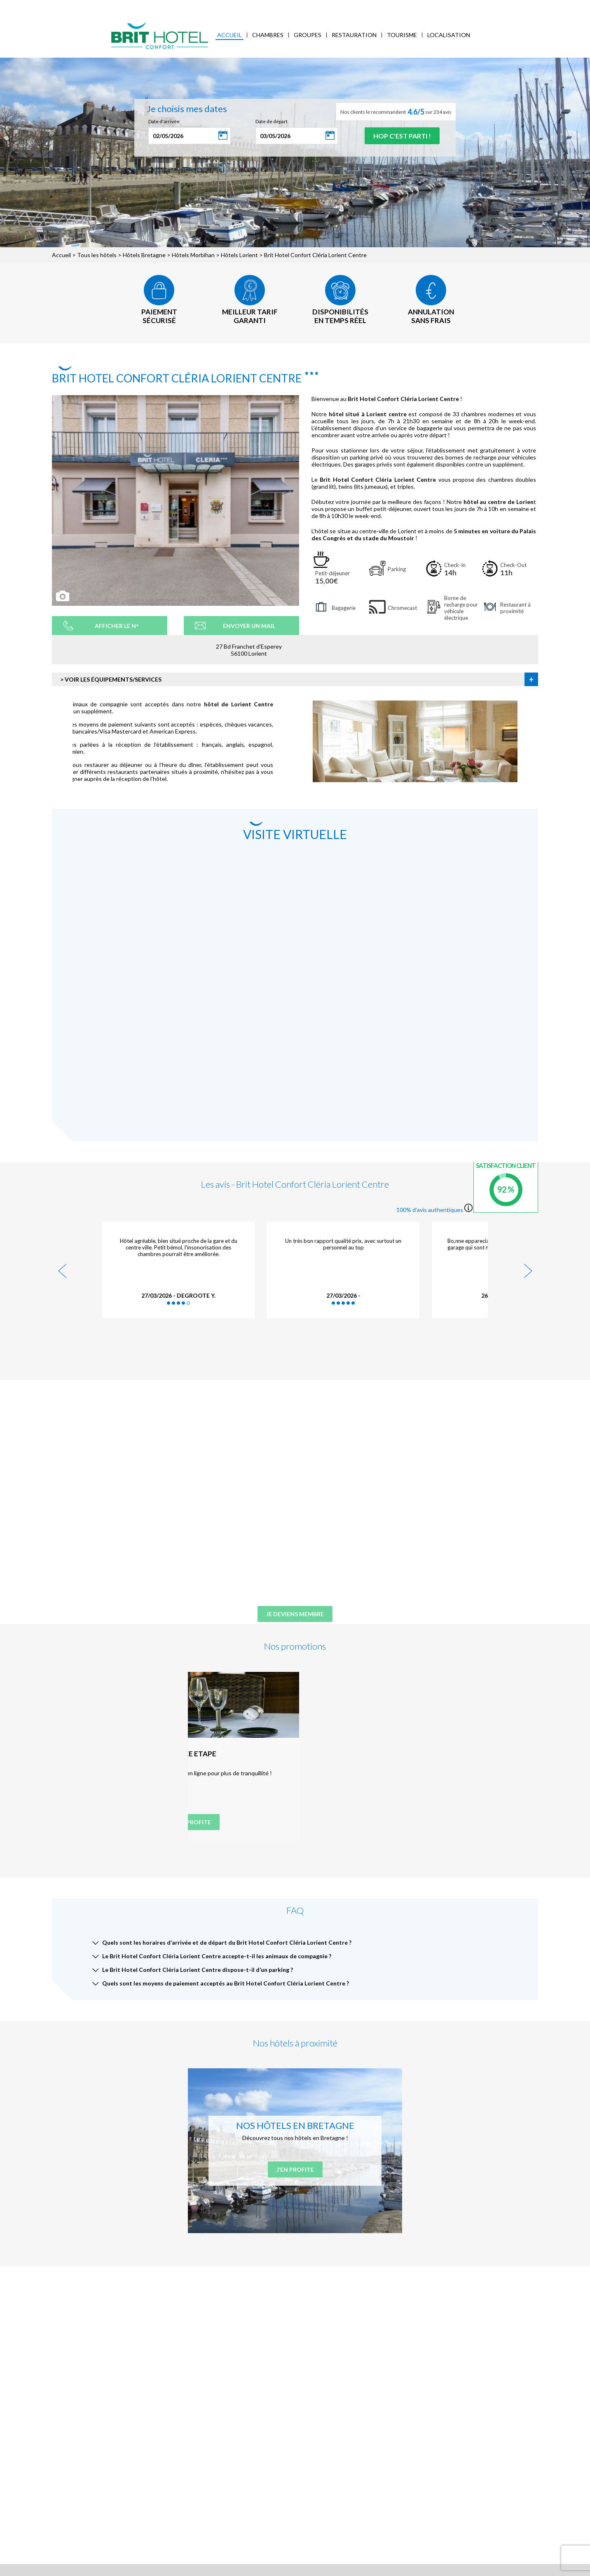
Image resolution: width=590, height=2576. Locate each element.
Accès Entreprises (196, 6)
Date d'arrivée (164, 121)
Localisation (448, 34)
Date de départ (271, 121)
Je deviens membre (295, 1613)
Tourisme (402, 34)
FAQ (251, 6)
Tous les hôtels (97, 254)
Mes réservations (143, 6)
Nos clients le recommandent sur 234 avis (396, 111)
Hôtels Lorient (239, 254)
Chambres (267, 34)
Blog (232, 6)
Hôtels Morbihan (193, 254)
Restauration (354, 34)
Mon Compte (530, 6)
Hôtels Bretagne (144, 254)
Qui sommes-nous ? (89, 6)
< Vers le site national (34, 6)
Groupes (307, 34)
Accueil (229, 34)
